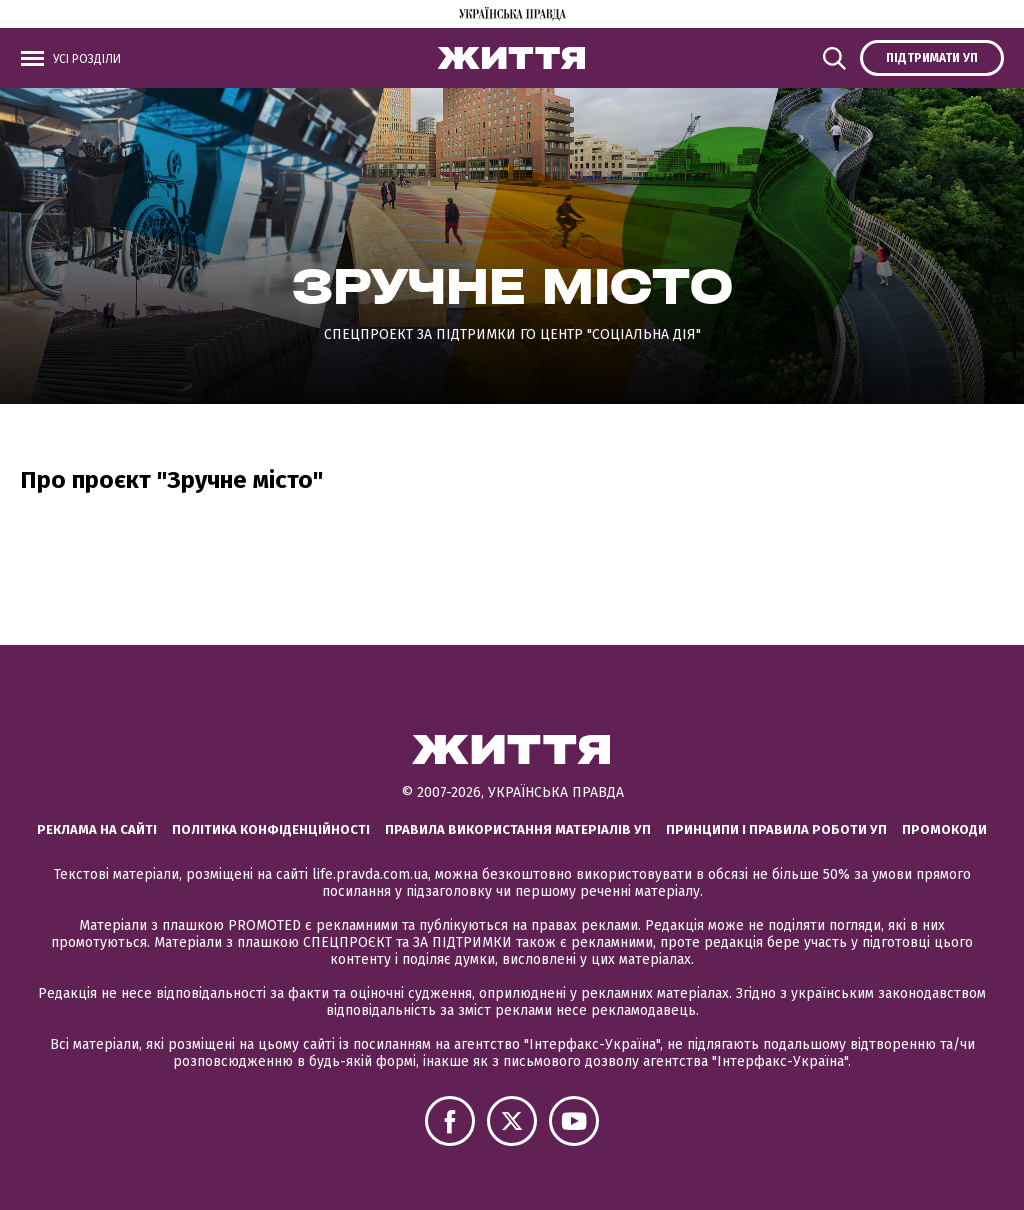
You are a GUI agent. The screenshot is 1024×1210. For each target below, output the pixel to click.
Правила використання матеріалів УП (518, 829)
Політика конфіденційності (271, 829)
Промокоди (944, 829)
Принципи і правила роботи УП (776, 829)
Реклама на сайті (97, 829)
